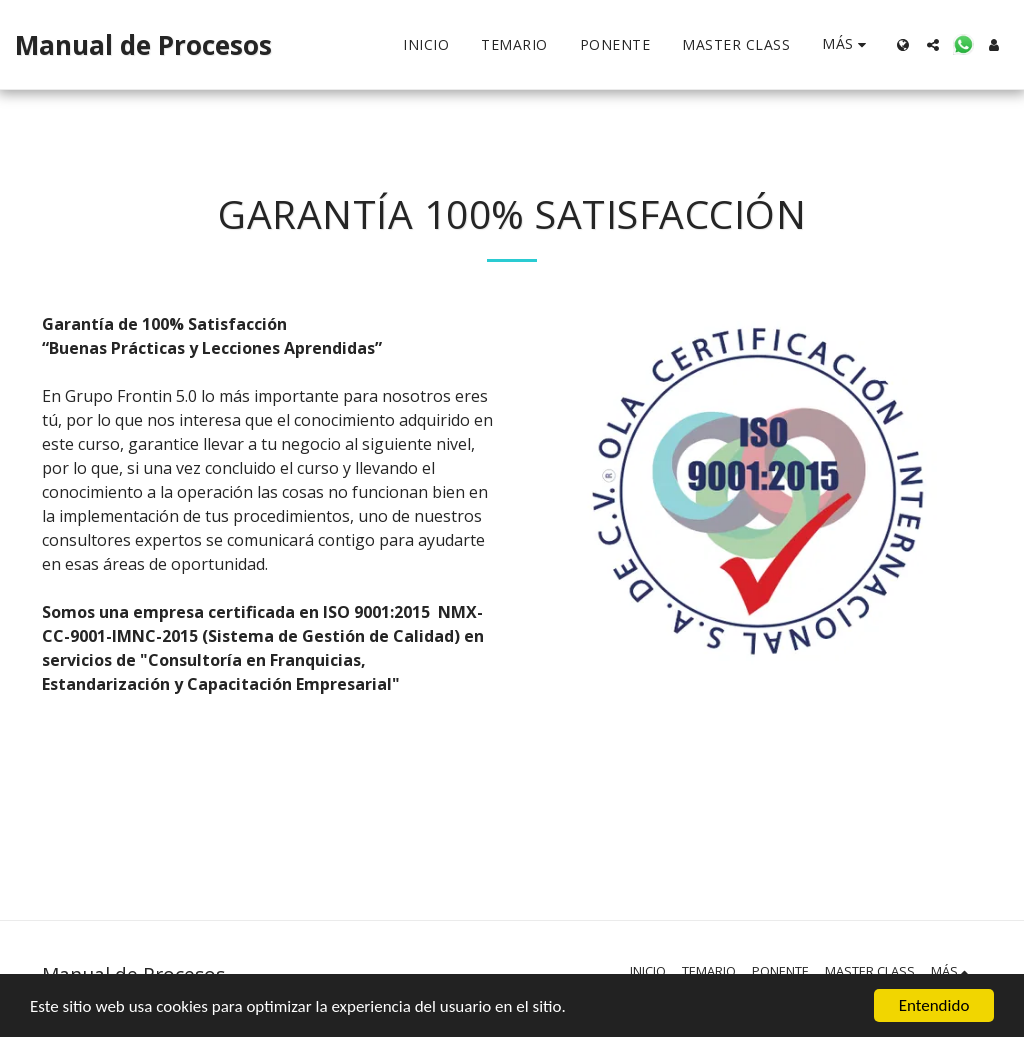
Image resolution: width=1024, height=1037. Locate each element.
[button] (933, 45)
